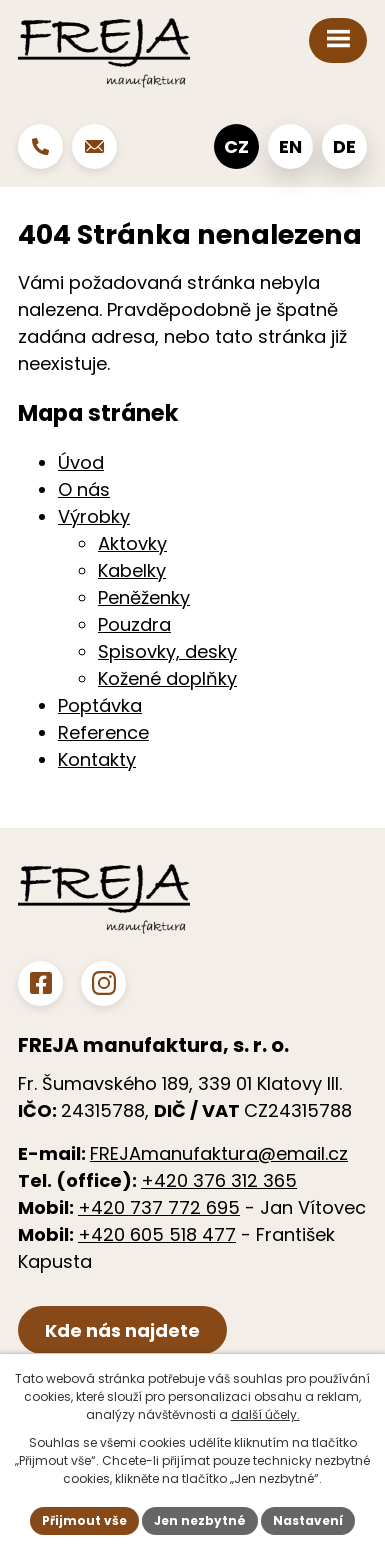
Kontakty (97, 759)
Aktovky (132, 543)
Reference (103, 732)
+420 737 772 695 (159, 1207)
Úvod (81, 462)
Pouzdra (134, 624)
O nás (84, 489)
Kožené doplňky (167, 678)
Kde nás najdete (122, 1330)
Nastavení (308, 1520)
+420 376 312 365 (219, 1180)
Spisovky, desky (167, 651)
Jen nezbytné (200, 1520)
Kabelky (132, 570)
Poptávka (100, 705)
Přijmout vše (84, 1520)
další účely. (265, 1414)
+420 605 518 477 (157, 1234)
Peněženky (144, 597)
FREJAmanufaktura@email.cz (219, 1153)
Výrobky (94, 516)
